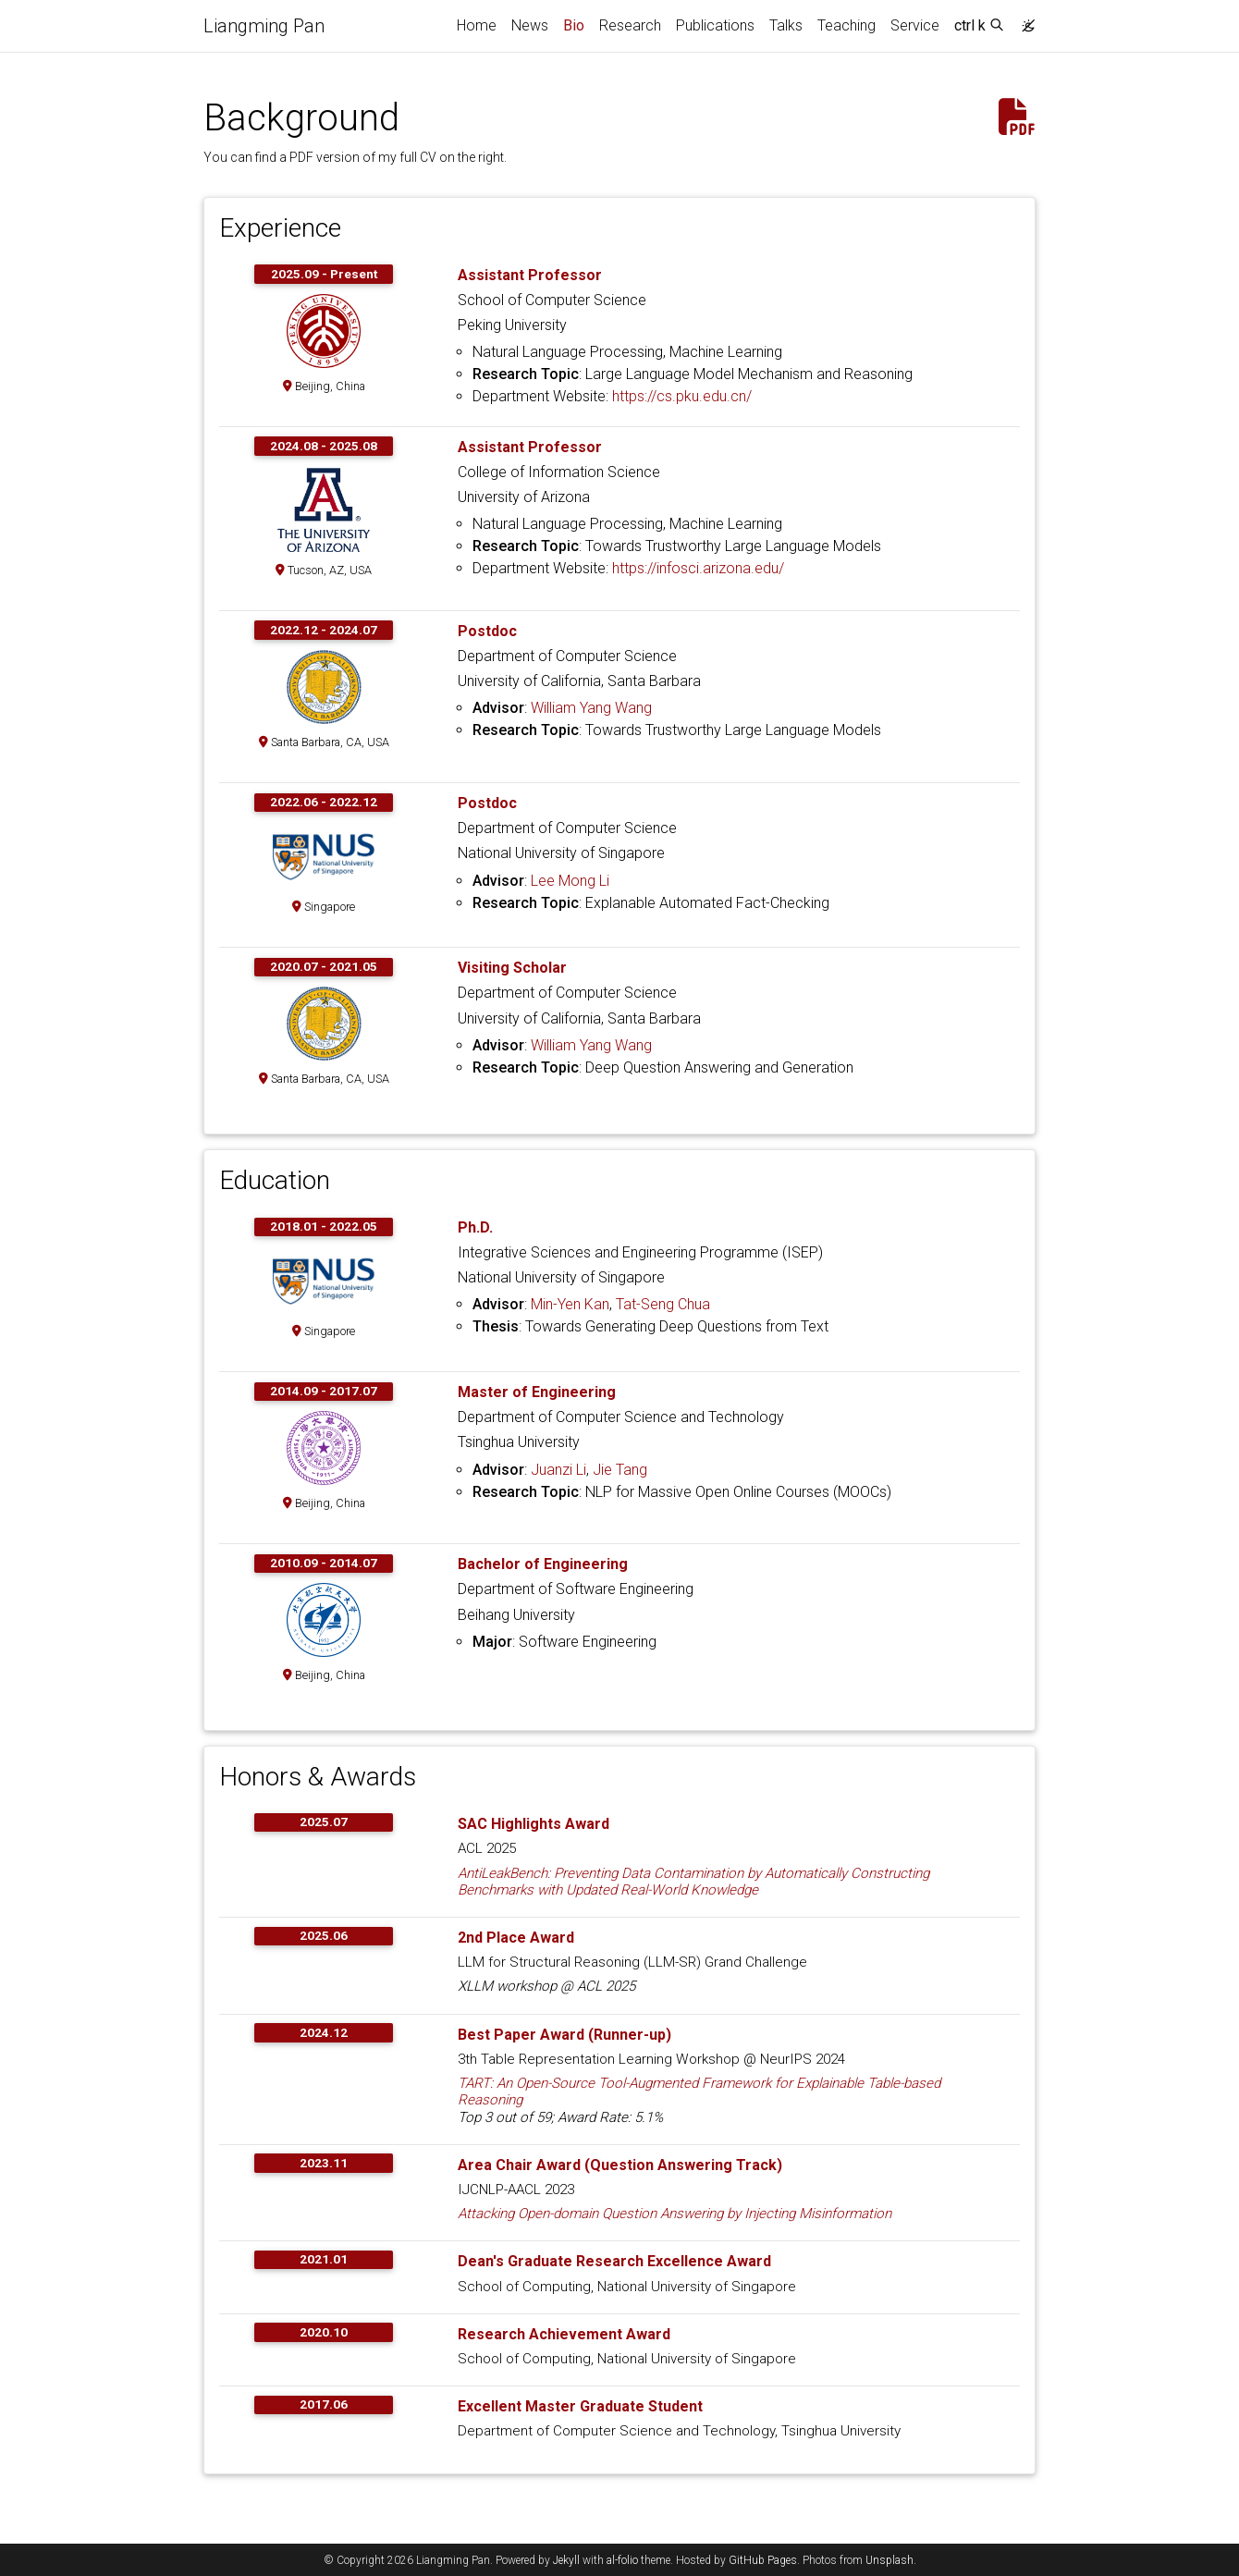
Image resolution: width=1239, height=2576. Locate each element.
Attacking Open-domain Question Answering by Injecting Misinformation (674, 2213)
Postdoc (487, 631)
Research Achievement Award (564, 2334)
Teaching (846, 25)
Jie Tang (620, 1469)
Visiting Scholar (512, 967)
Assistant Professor (530, 275)
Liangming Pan (264, 26)
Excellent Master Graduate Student (580, 2406)
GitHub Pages (763, 2560)
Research (630, 25)
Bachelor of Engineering (543, 1564)
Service (914, 25)
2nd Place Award (516, 1937)
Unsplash (889, 2560)
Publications (715, 25)
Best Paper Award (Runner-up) (564, 2034)
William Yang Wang (591, 708)
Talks (786, 25)
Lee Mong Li (570, 880)
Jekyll (566, 2560)
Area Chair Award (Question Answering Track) (620, 2165)
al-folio (622, 2560)
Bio (577, 24)
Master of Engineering (537, 1392)
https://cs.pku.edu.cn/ (682, 396)
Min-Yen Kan (570, 1304)
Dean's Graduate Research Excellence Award (614, 2261)
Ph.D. (475, 1227)
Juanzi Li (558, 1469)
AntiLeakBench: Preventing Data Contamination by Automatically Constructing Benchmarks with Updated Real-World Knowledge (693, 1881)
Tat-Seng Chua (663, 1304)
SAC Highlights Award (533, 1824)
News (529, 25)
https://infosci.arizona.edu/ (698, 568)
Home (477, 25)
